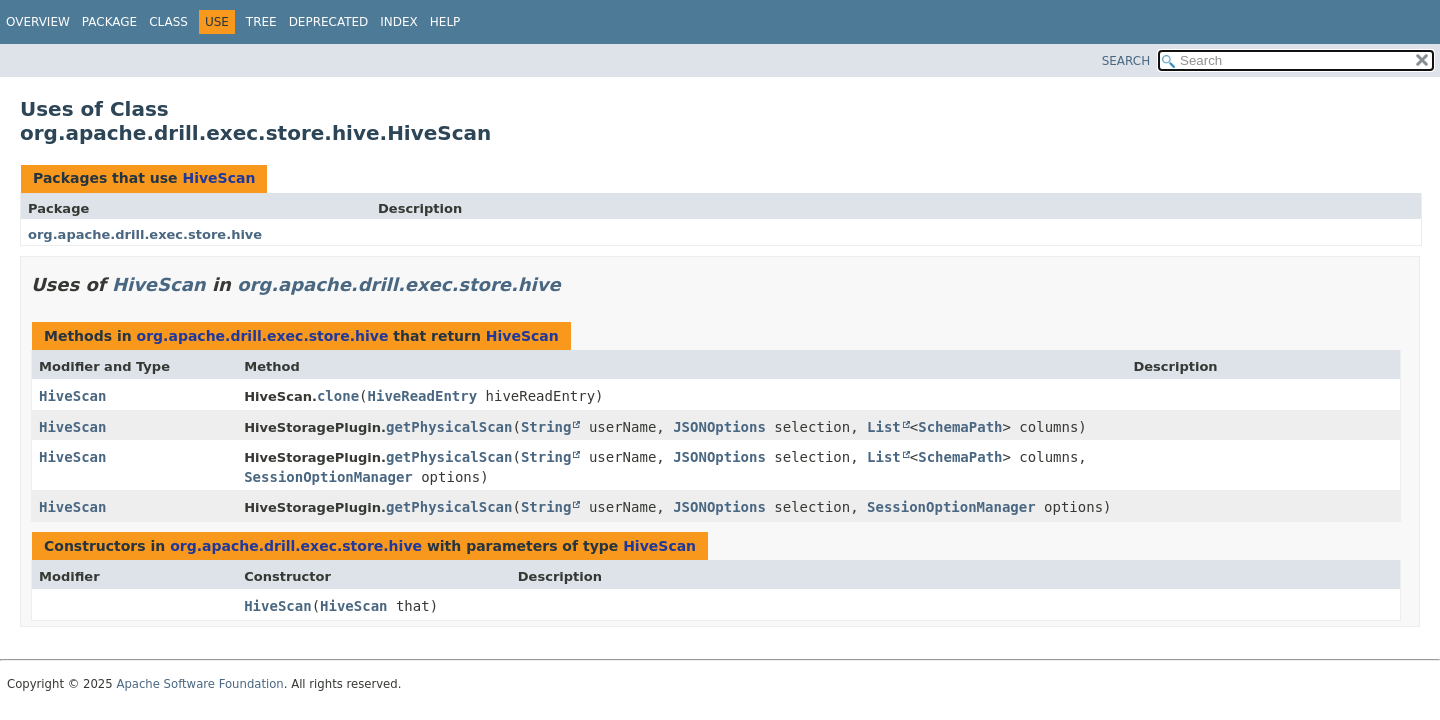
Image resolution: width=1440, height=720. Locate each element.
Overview (38, 22)
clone (338, 396)
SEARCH (1126, 61)
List (884, 427)
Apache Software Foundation (199, 684)
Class (168, 22)
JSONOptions (719, 427)
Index (399, 22)
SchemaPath (960, 427)
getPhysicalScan (449, 427)
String (546, 427)
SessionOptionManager (328, 477)
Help (445, 22)
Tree (261, 22)
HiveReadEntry (423, 396)
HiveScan (218, 178)
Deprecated (329, 22)
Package (109, 22)
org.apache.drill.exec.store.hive (145, 234)
